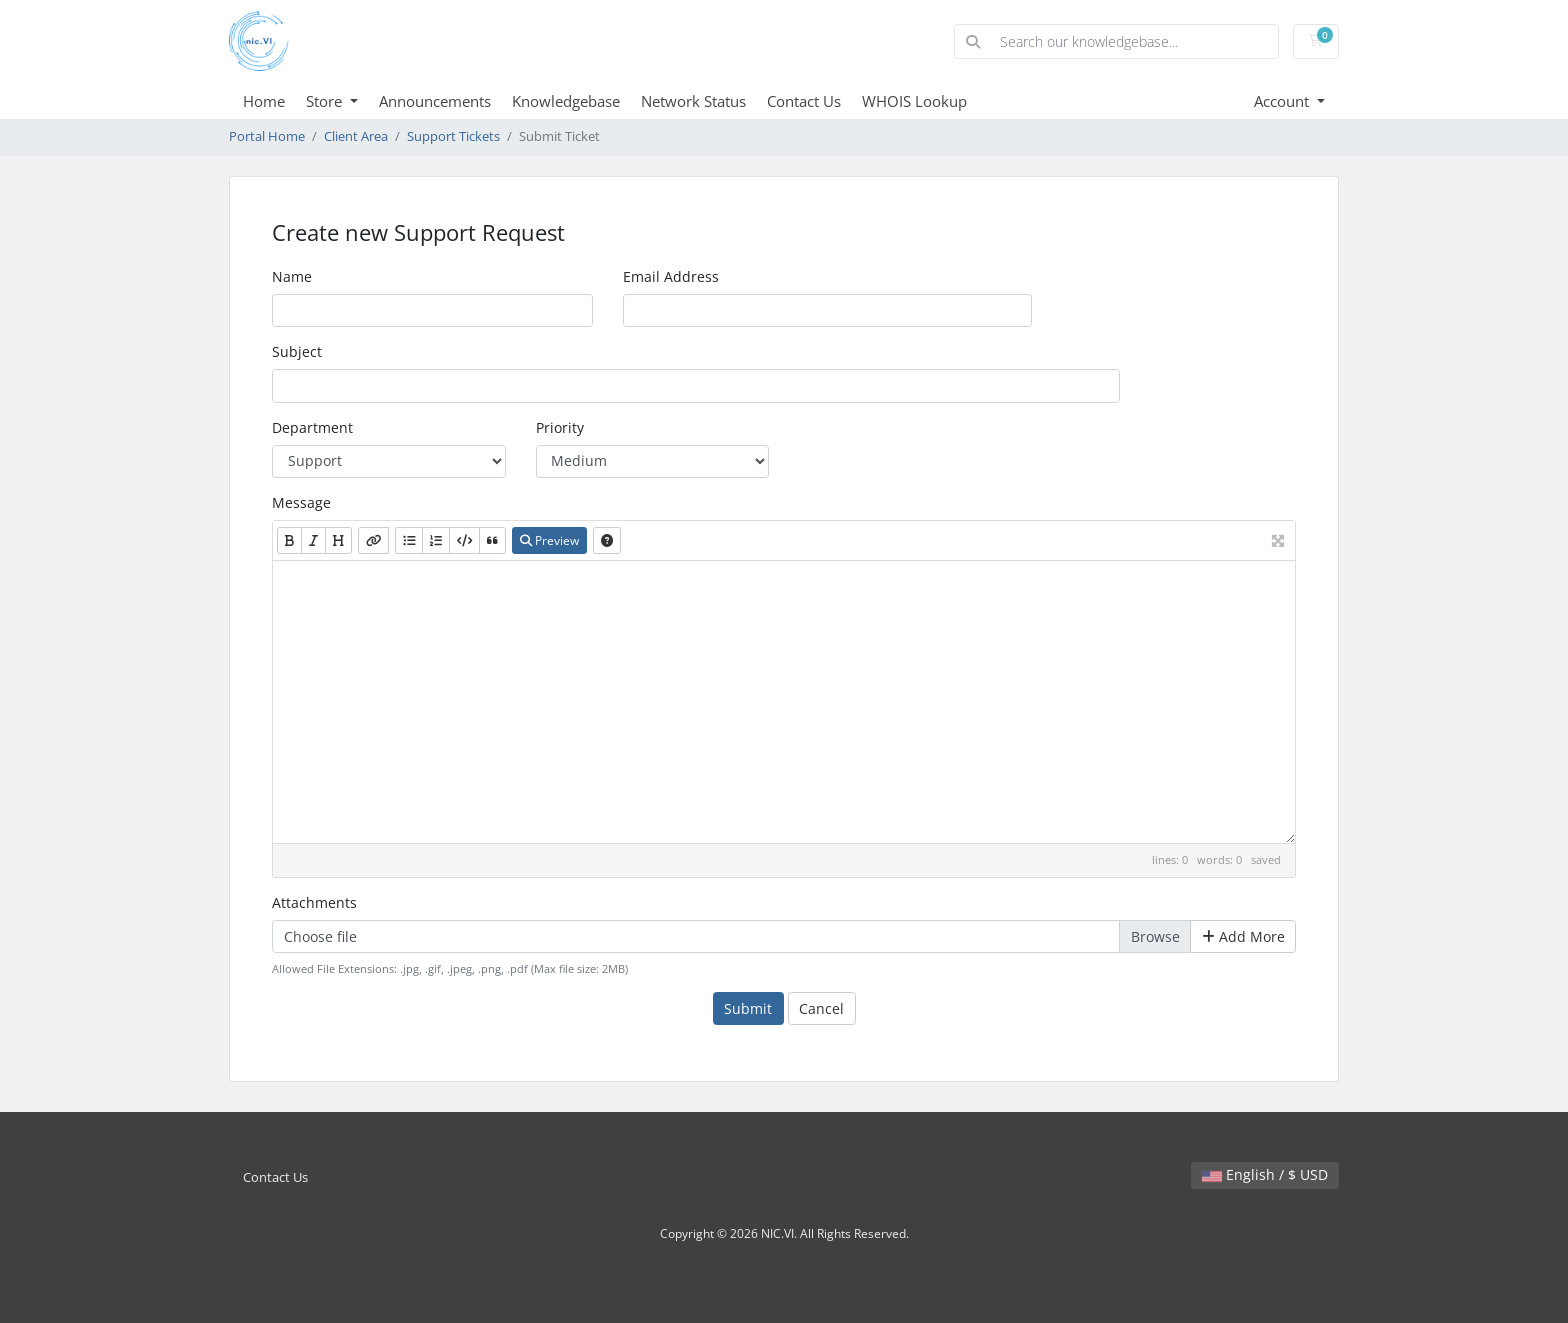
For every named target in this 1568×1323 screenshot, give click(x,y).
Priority (560, 427)
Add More (1243, 936)
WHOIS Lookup (914, 101)
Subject (297, 351)
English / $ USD (1265, 1174)
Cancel (821, 1008)
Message (301, 502)
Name (292, 276)
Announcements (435, 101)
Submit (748, 1008)
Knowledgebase (566, 101)
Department (312, 427)
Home (264, 101)
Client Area (356, 136)
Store (326, 101)
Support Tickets (453, 136)
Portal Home (267, 136)
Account (1283, 101)
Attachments (314, 902)
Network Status (693, 101)
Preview (549, 540)
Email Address (671, 276)
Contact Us (804, 101)
